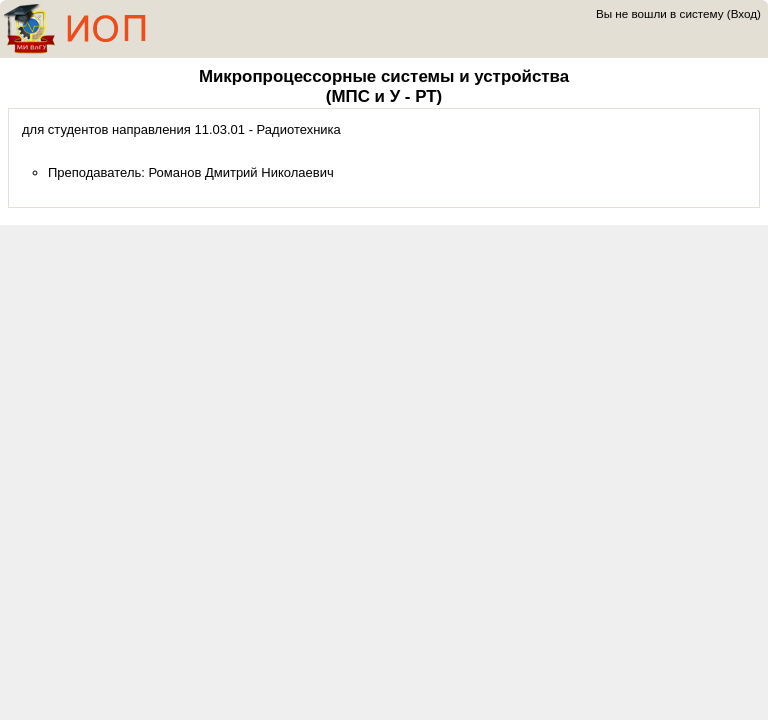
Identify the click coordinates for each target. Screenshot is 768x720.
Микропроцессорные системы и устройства (384, 76)
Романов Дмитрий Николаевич (241, 172)
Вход (744, 13)
